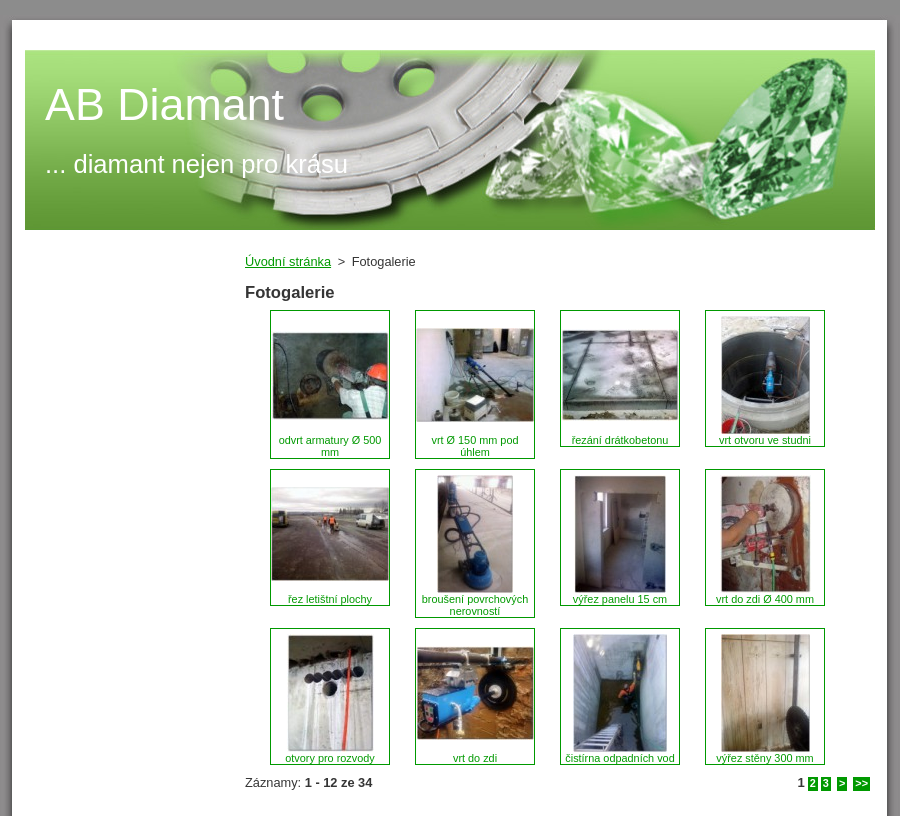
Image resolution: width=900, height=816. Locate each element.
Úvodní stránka (288, 261)
